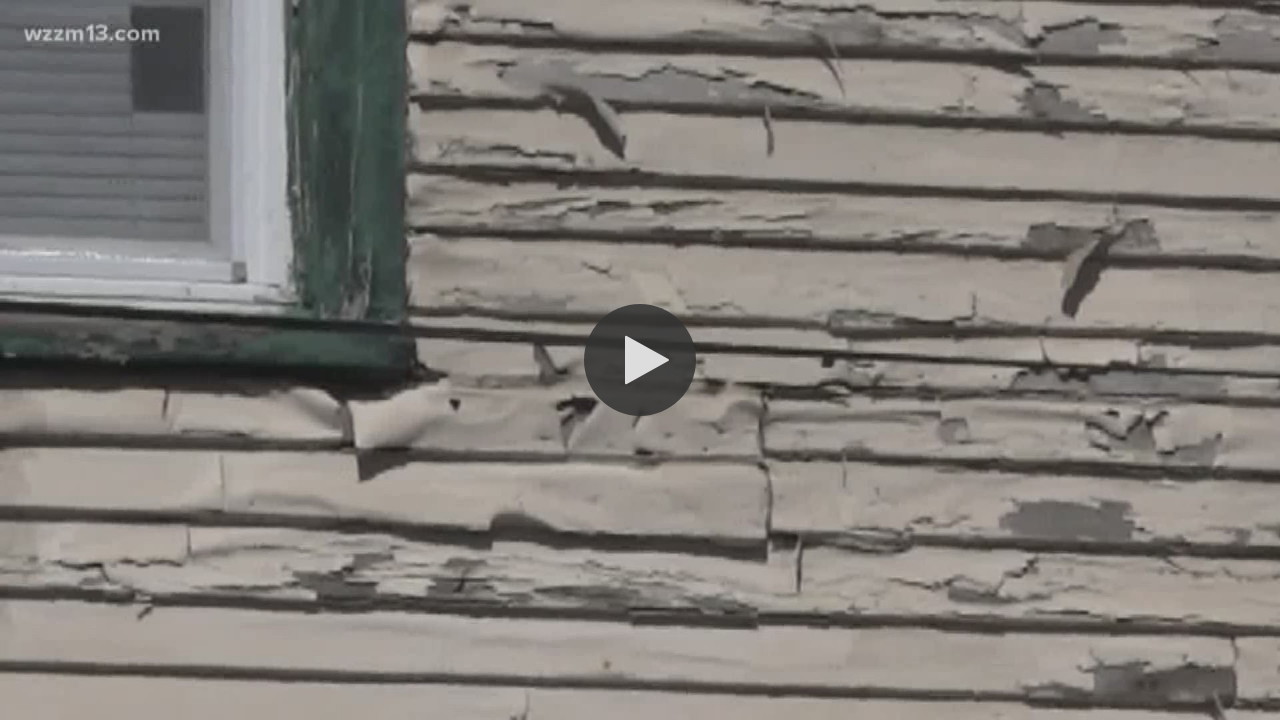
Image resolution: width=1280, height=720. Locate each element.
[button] (640, 360)
